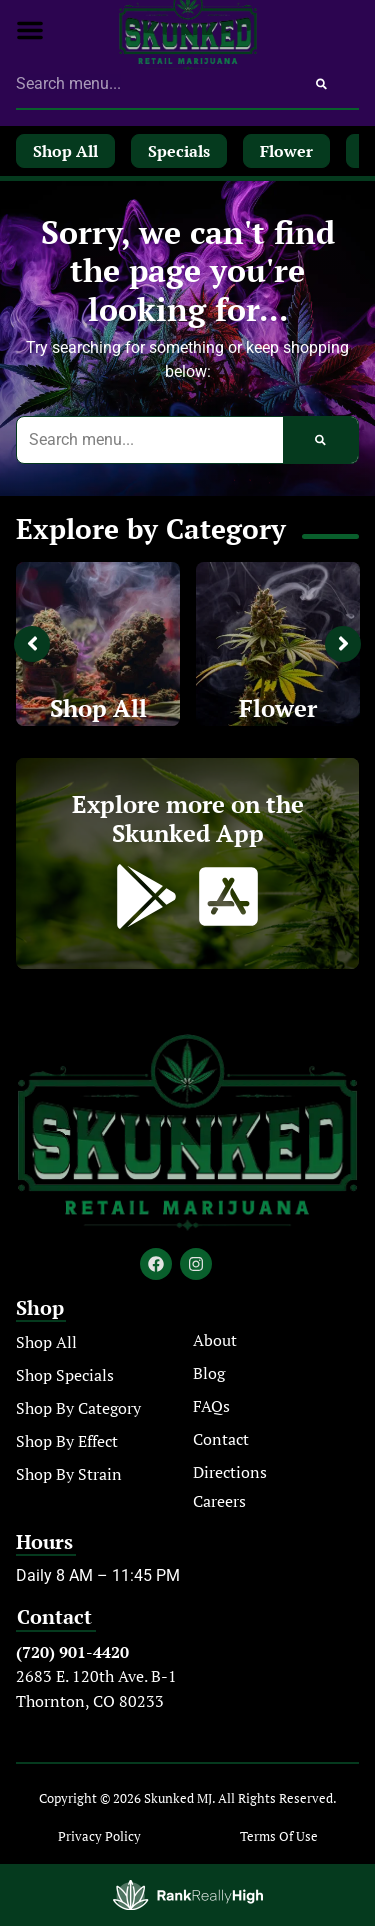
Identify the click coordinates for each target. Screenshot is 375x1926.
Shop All (98, 708)
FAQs (211, 1406)
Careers (219, 1501)
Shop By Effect (67, 1441)
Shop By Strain (69, 1474)
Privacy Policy (99, 1836)
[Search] (321, 84)
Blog (209, 1373)
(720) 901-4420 (72, 1652)
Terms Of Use (279, 1836)
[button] (30, 30)
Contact (221, 1439)
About (215, 1340)
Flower (278, 708)
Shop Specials (65, 1375)
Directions (230, 1472)
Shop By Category (78, 1408)
